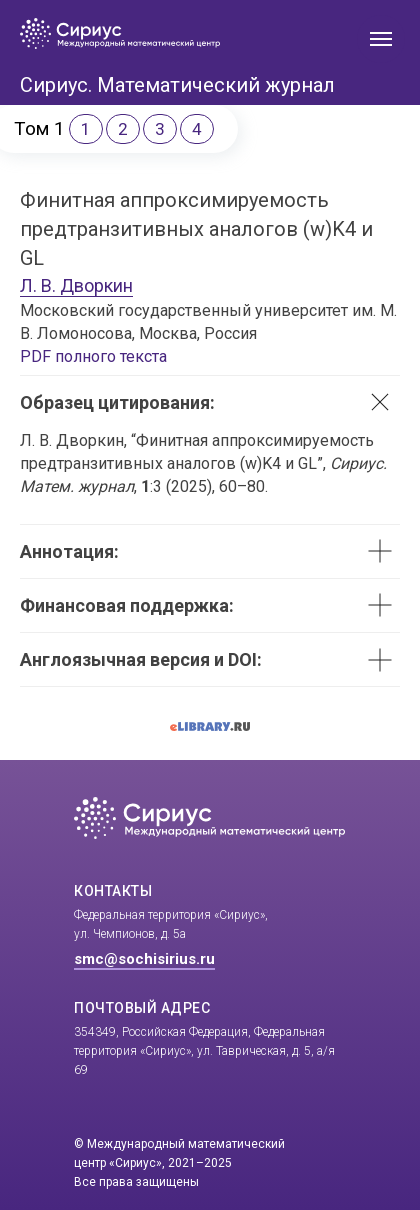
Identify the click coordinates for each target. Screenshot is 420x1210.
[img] (241, 34)
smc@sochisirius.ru (144, 959)
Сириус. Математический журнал (177, 85)
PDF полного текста (93, 356)
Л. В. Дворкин (76, 285)
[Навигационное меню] (381, 39)
